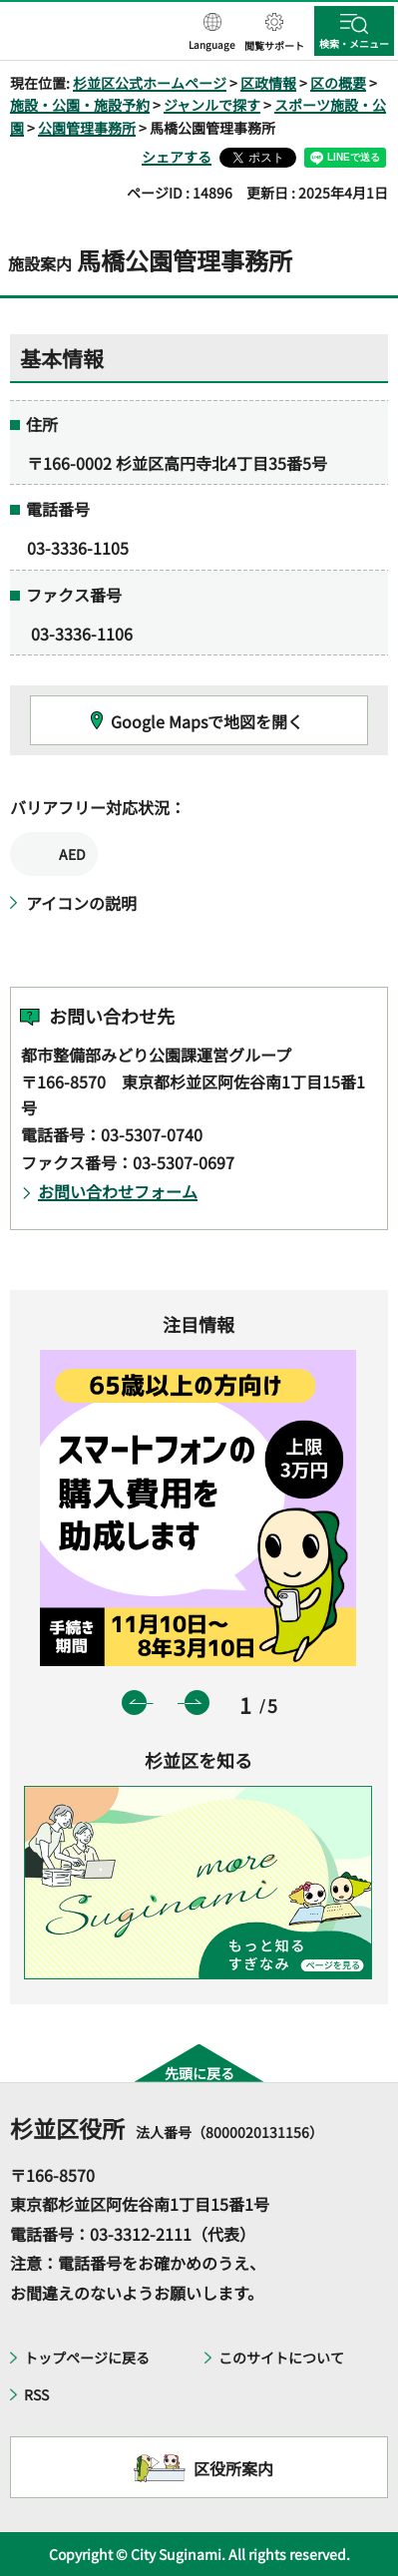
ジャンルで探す (212, 105)
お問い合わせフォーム (118, 1191)
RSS (36, 2394)
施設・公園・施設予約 (80, 105)
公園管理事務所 (87, 128)
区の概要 (338, 83)
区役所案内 (233, 2468)
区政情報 (268, 83)
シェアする (176, 157)
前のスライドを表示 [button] (134, 1702)
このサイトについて (281, 2357)
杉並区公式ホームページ (149, 83)
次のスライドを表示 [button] (197, 1702)
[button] (212, 33)
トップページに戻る (87, 2357)
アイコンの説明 (81, 903)
